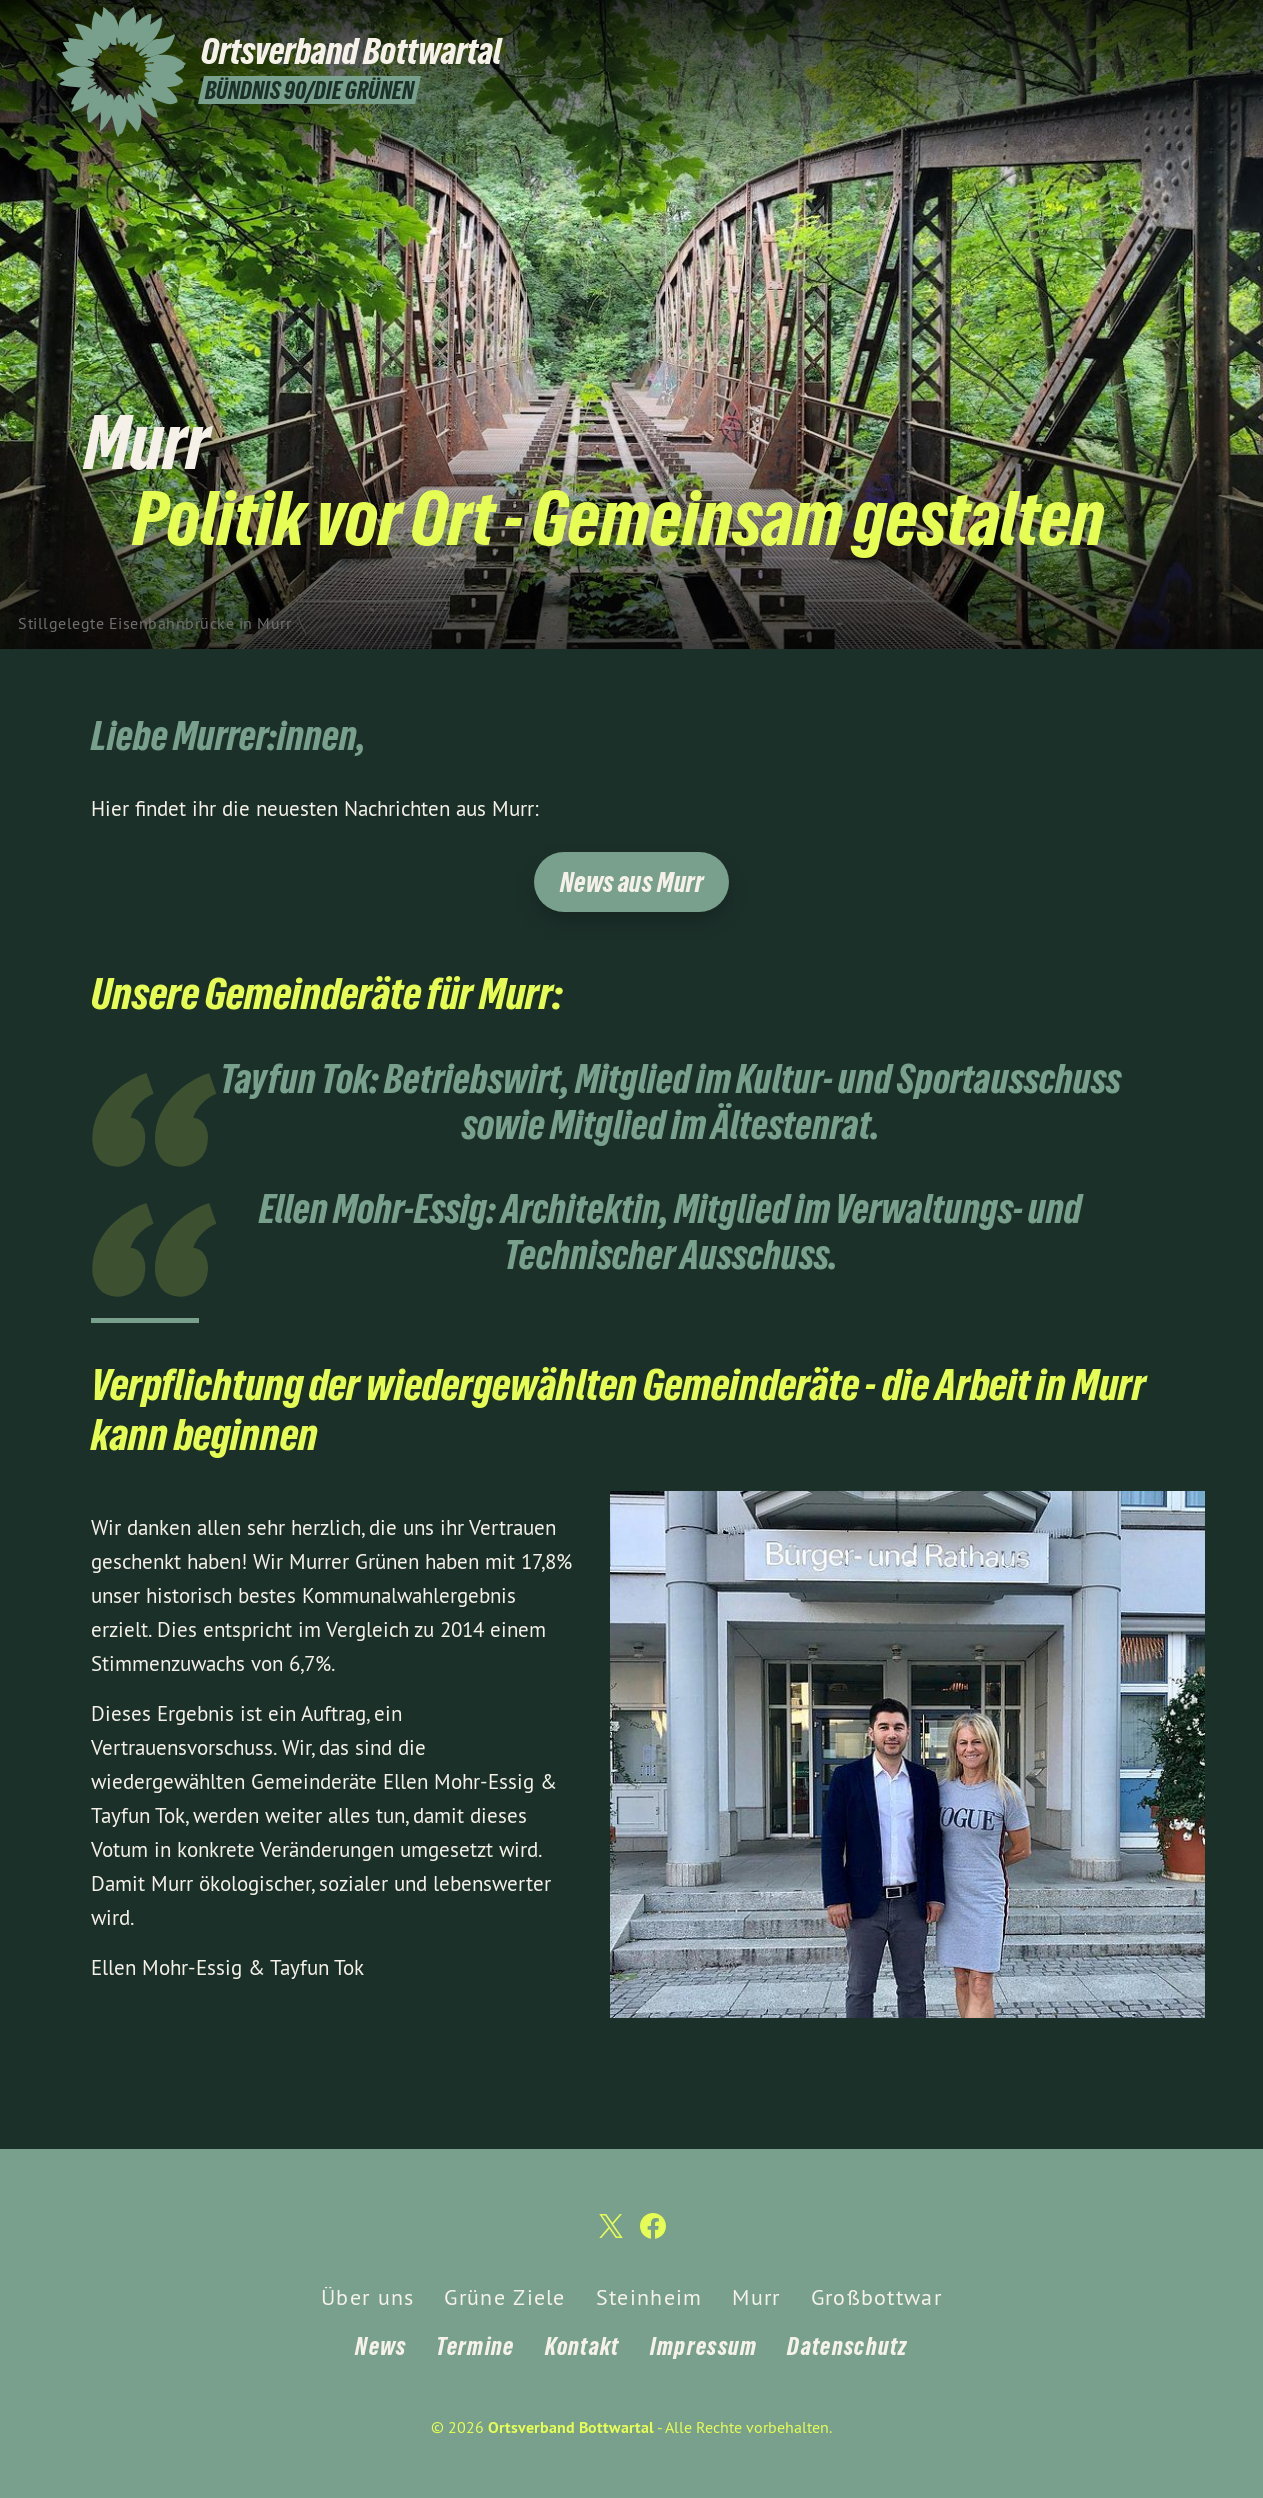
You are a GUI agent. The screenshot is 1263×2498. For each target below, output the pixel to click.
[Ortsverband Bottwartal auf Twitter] (1167, 27)
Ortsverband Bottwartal (571, 2427)
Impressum (704, 2346)
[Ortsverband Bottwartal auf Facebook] (1197, 27)
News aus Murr (631, 882)
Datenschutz (847, 2346)
